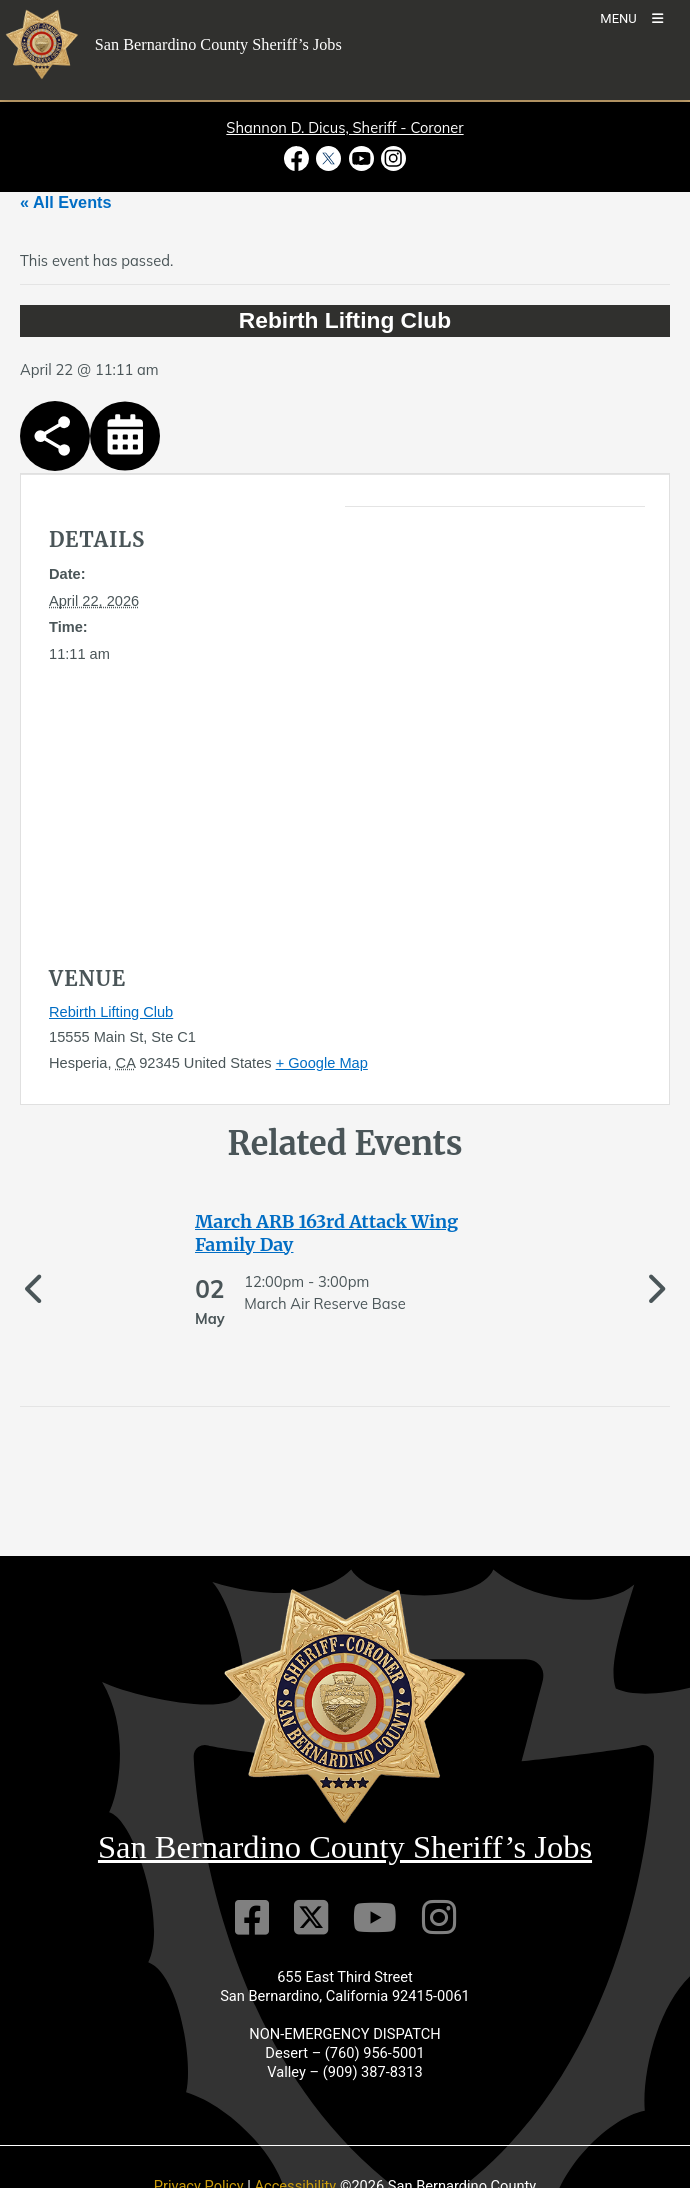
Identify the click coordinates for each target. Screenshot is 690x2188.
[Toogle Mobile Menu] (631, 17)
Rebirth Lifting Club (111, 1012)
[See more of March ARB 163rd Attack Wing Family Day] (345, 1233)
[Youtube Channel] (375, 1917)
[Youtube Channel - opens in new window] (361, 158)
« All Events (66, 202)
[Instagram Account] (439, 1917)
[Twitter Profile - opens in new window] (329, 158)
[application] (434, 710)
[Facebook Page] (252, 1917)
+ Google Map (322, 1063)
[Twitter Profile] (311, 1917)
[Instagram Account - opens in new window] (391, 158)
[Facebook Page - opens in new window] (298, 158)
